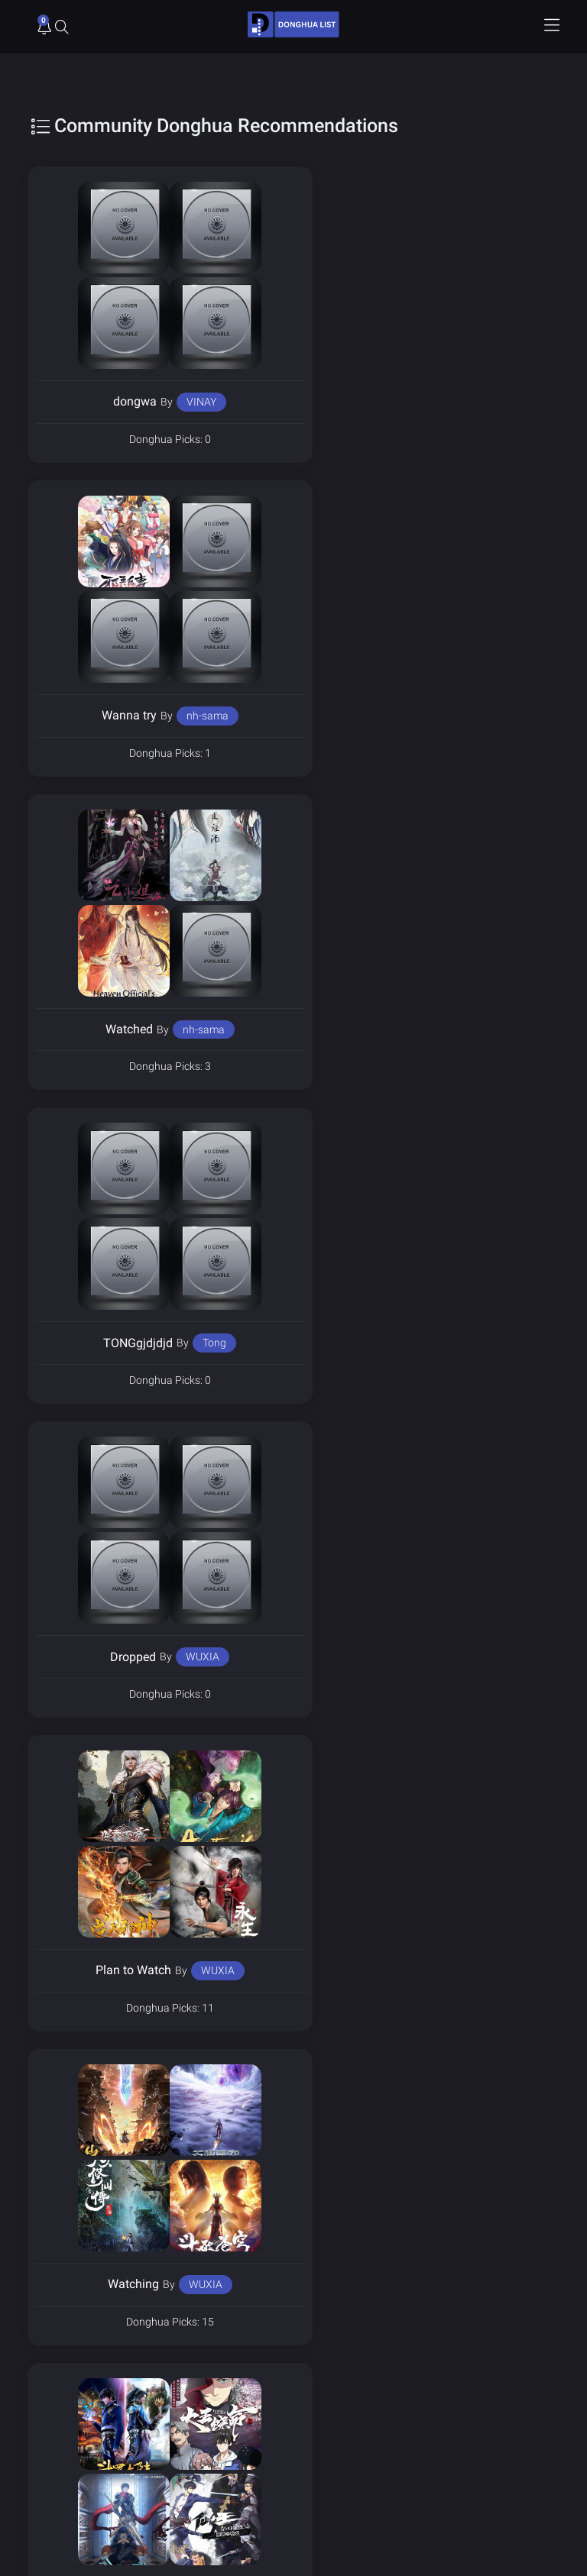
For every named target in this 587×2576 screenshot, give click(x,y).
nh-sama (469, 402)
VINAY (188, 402)
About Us (56, 2358)
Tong (476, 715)
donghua (100, 1657)
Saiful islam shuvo (468, 1656)
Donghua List (66, 2307)
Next (343, 2080)
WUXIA (189, 1029)
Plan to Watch (395, 1029)
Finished (394, 1343)
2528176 (473, 1970)
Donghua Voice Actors (351, 2307)
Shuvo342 (368, 1657)
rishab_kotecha (190, 1656)
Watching (119, 1343)
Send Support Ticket (80, 2460)
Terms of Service (340, 2332)
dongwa (121, 401)
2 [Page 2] (271, 2080)
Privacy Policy (67, 2332)
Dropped (119, 1029)
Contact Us (327, 2358)
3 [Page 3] (304, 2080)
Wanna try (390, 401)
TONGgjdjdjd (399, 715)
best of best (390, 1970)
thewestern (189, 1970)
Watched (115, 715)
